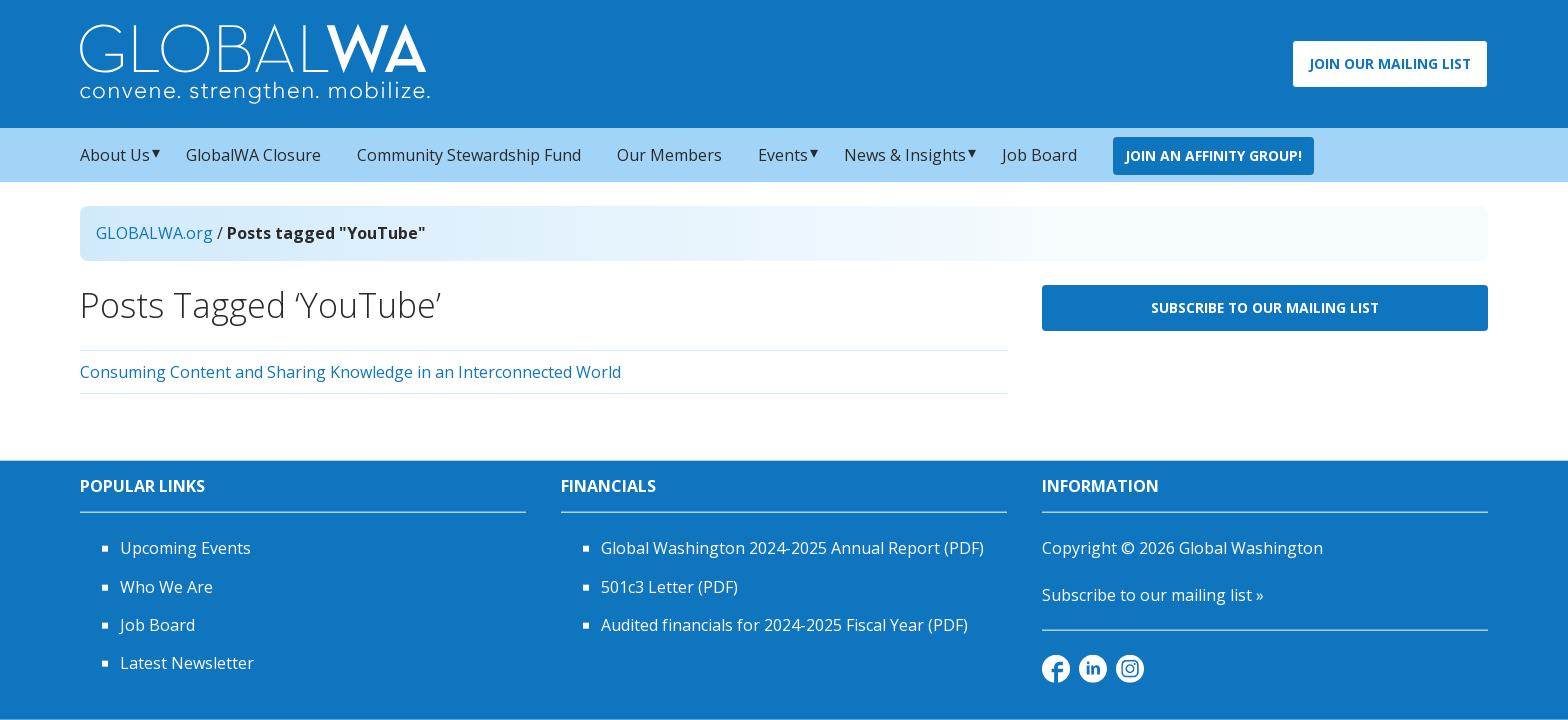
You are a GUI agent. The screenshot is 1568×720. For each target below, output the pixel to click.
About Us (115, 155)
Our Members (669, 155)
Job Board (1039, 155)
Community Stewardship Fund (469, 155)
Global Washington (1251, 548)
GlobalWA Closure (253, 155)
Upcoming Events (185, 548)
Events (783, 155)
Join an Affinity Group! (1213, 155)
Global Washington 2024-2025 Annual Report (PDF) (792, 548)
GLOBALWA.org (154, 233)
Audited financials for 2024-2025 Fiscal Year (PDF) (784, 625)
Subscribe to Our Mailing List (1265, 307)
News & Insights (905, 155)
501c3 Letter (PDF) (669, 586)
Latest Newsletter (187, 663)
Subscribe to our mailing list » (1153, 594)
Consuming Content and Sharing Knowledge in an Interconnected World (350, 372)
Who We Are (166, 586)
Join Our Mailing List (1390, 63)
